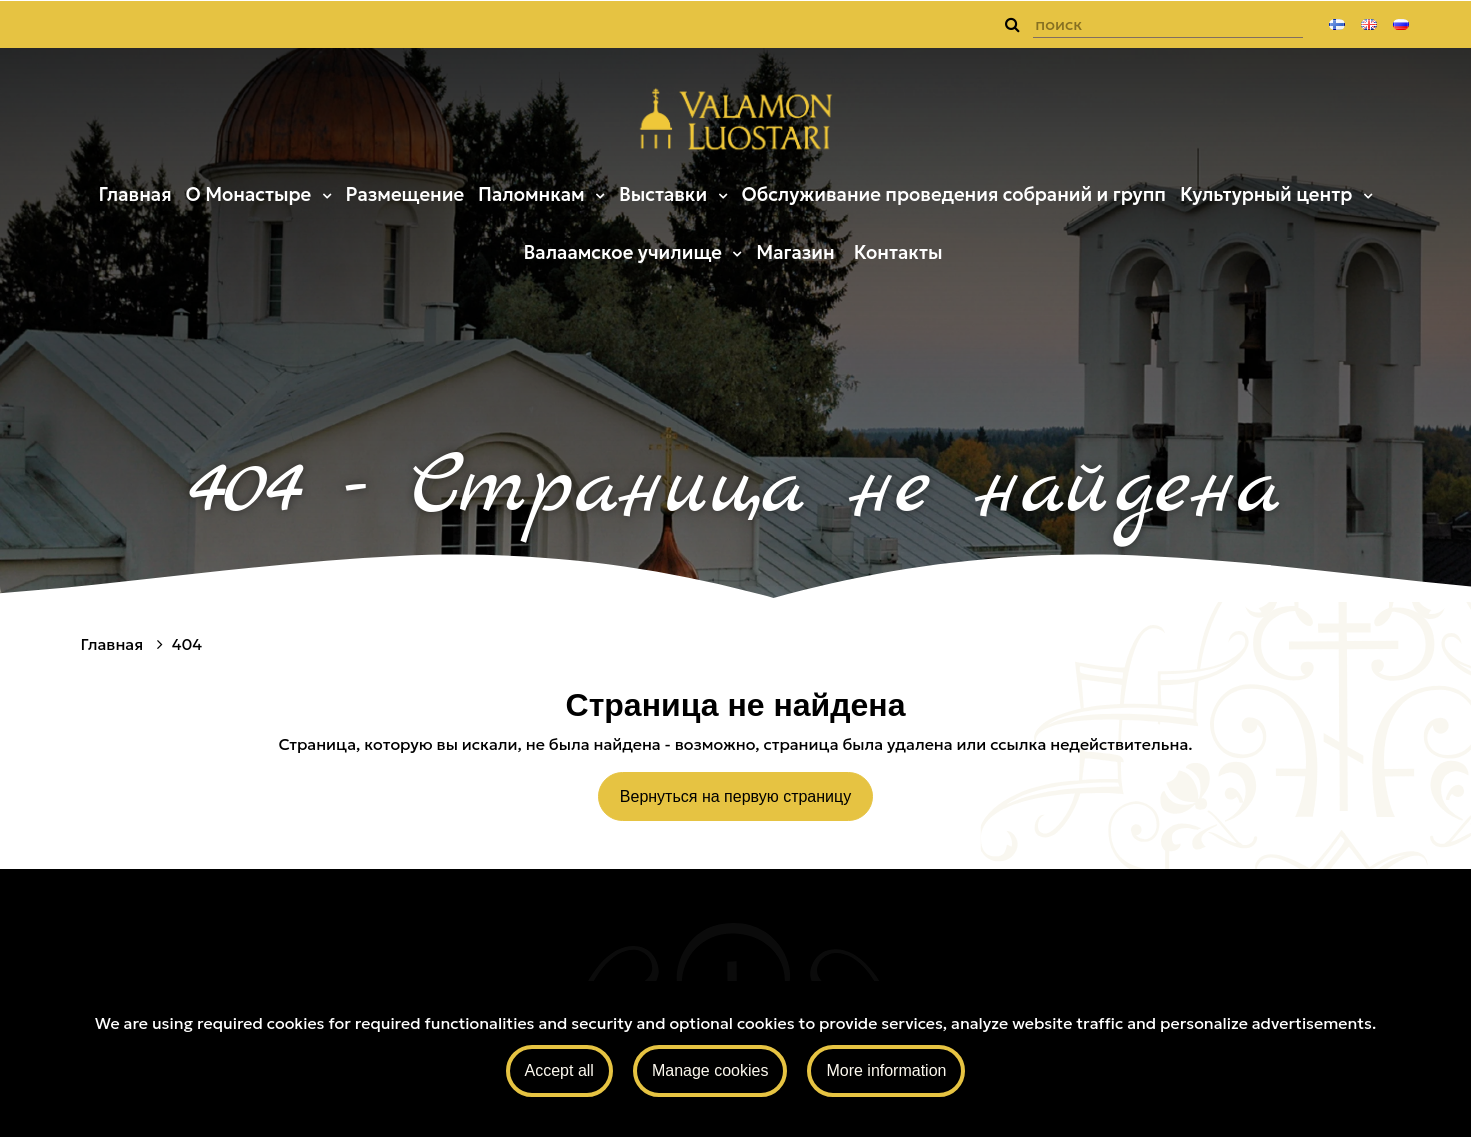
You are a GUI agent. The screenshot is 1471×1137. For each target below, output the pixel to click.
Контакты (898, 252)
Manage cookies (710, 1070)
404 (187, 644)
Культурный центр (1268, 194)
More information (886, 1070)
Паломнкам (533, 194)
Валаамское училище (625, 252)
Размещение (405, 194)
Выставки (665, 194)
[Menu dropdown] (324, 195)
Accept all (559, 1070)
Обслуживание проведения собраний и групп (953, 194)
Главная (134, 194)
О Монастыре (250, 194)
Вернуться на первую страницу (735, 796)
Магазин (795, 252)
